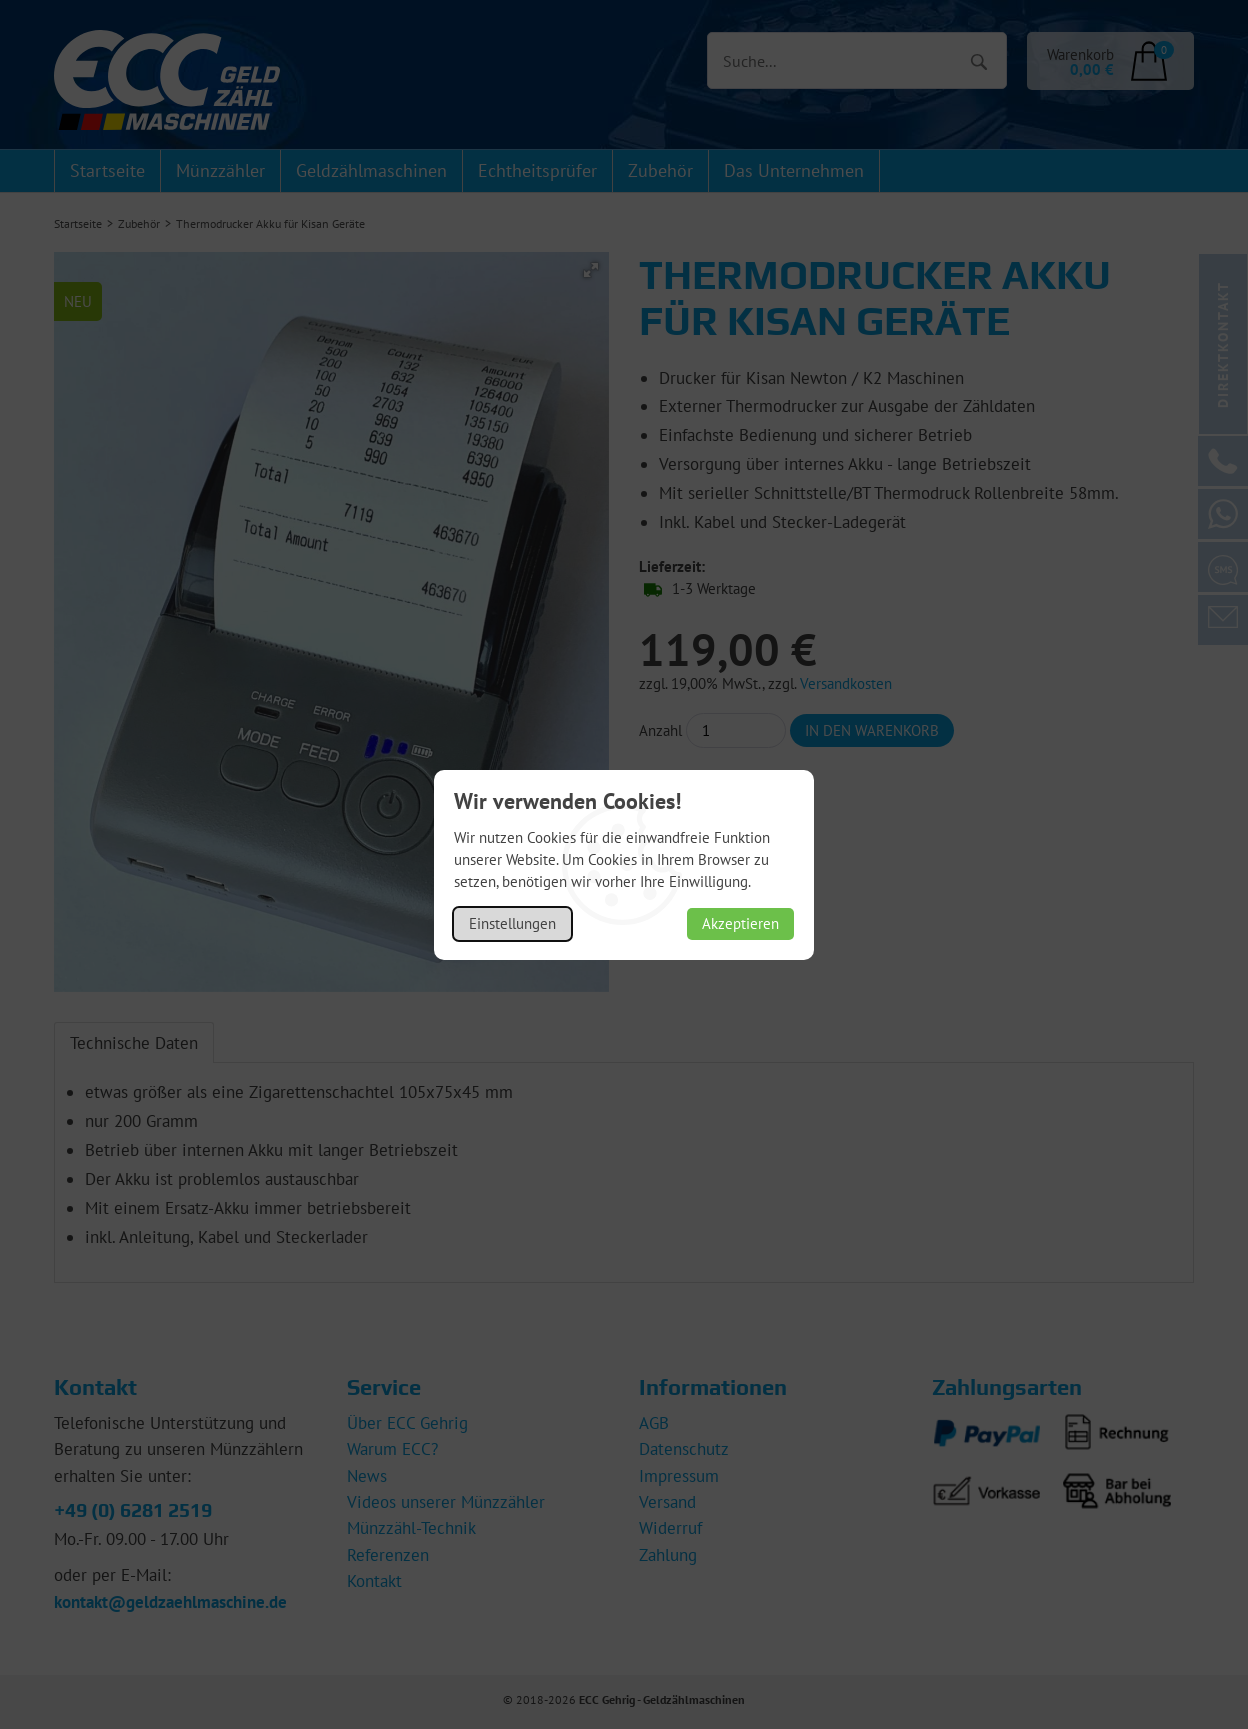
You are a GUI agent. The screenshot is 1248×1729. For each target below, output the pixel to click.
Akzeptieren (740, 923)
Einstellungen (512, 923)
